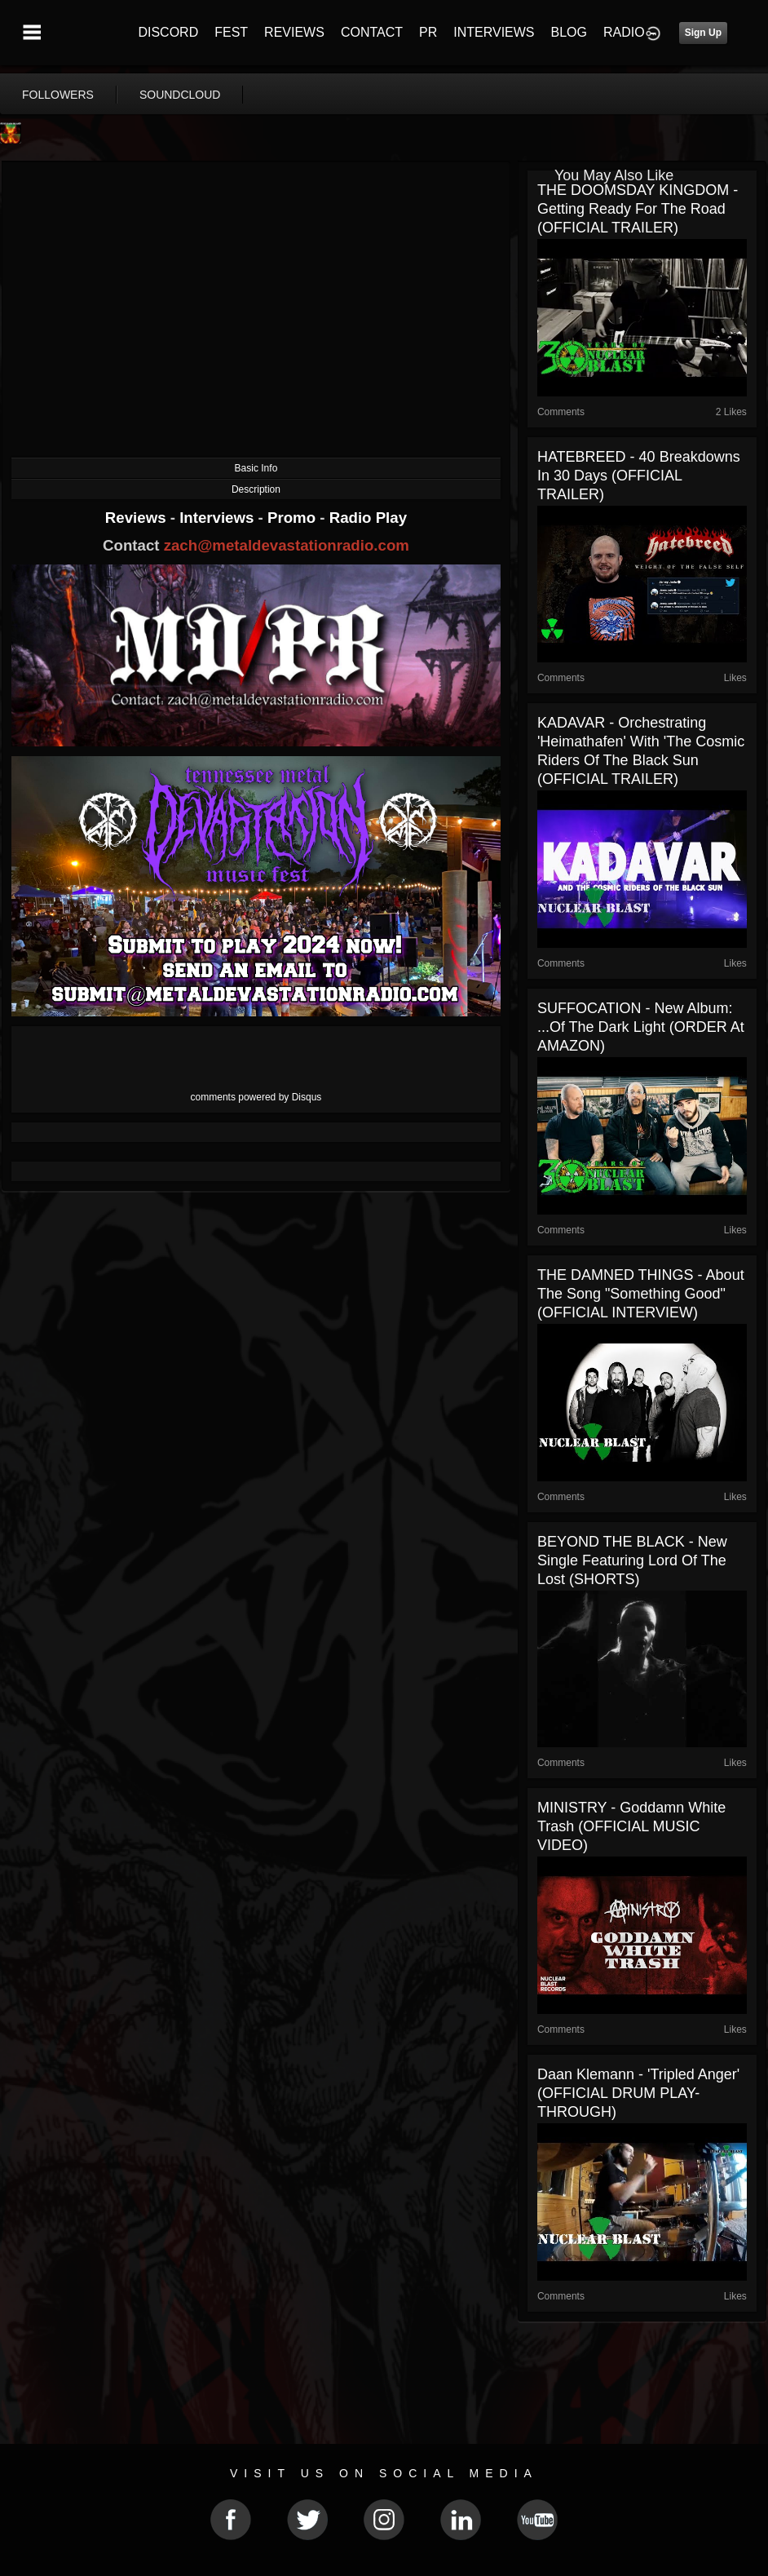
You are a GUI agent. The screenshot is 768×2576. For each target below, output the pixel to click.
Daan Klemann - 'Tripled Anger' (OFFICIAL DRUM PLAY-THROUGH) (638, 2093)
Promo (293, 517)
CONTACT (372, 32)
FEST (231, 32)
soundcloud (180, 94)
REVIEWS (294, 32)
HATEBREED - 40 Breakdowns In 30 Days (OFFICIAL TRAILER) (638, 475)
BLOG (569, 32)
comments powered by (256, 1097)
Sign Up (703, 32)
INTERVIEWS (493, 32)
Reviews (137, 517)
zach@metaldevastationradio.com (286, 545)
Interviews (218, 517)
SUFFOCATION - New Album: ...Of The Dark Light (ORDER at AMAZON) (640, 1027)
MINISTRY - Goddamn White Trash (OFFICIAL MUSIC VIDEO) (631, 1826)
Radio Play (368, 517)
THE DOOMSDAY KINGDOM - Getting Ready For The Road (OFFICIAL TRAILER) (637, 209)
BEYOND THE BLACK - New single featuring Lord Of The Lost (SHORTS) (632, 1560)
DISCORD (168, 32)
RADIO (624, 32)
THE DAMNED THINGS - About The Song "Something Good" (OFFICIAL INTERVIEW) (640, 1294)
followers (58, 94)
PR (428, 32)
